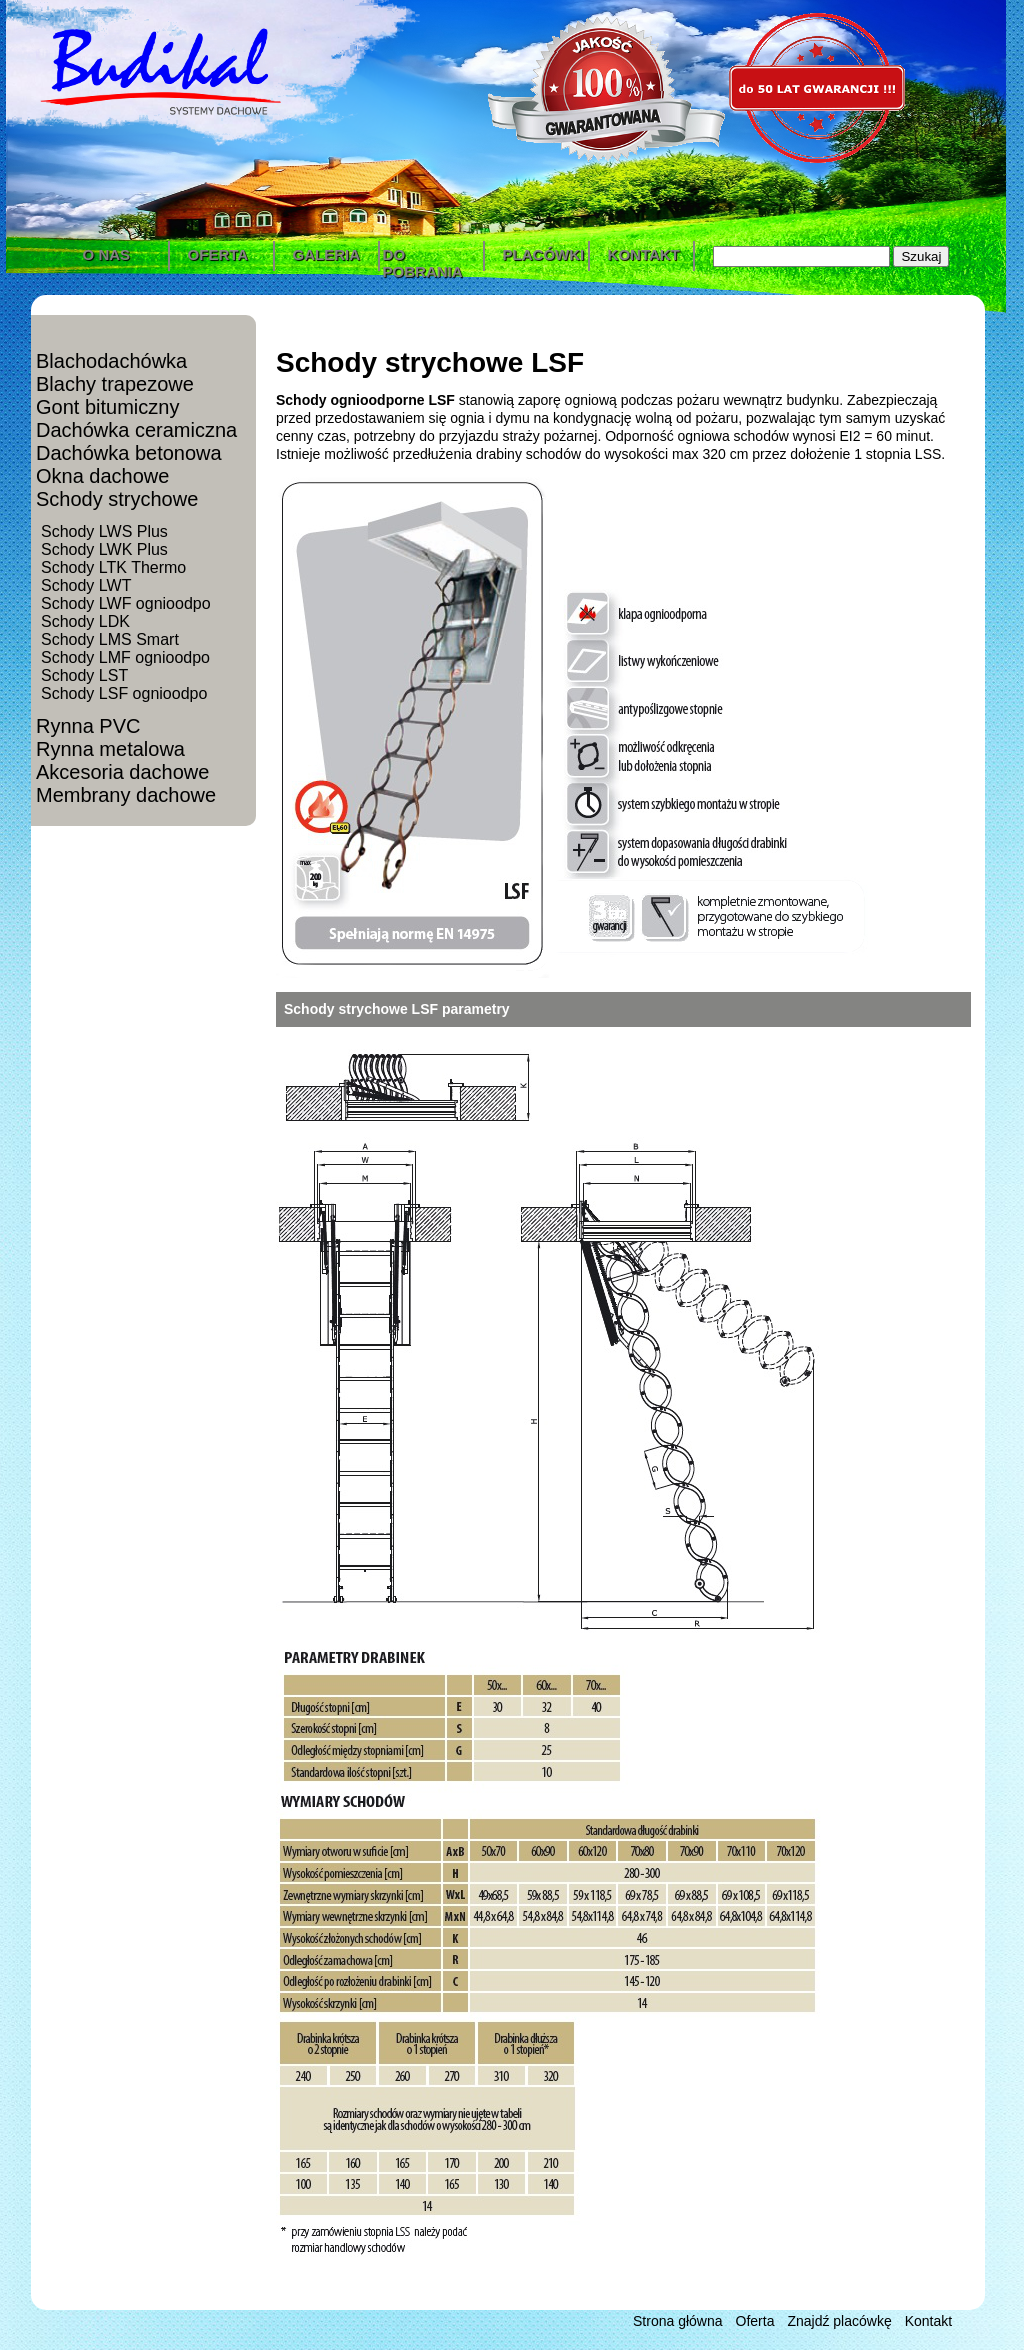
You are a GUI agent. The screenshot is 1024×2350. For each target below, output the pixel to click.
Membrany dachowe (126, 795)
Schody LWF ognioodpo (126, 603)
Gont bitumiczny (107, 407)
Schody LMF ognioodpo (125, 657)
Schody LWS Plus (104, 531)
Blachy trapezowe (115, 384)
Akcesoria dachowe (122, 772)
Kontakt (928, 2321)
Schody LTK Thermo (113, 567)
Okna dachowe (102, 476)
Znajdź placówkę (839, 2321)
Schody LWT (86, 585)
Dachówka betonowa (129, 453)
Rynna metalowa (110, 749)
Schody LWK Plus (104, 549)
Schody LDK (85, 621)
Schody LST (84, 675)
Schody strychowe (117, 499)
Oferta (755, 2321)
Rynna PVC (88, 726)
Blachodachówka (111, 361)
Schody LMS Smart (110, 639)
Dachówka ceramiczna (136, 430)
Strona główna (678, 2321)
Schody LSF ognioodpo (124, 693)
